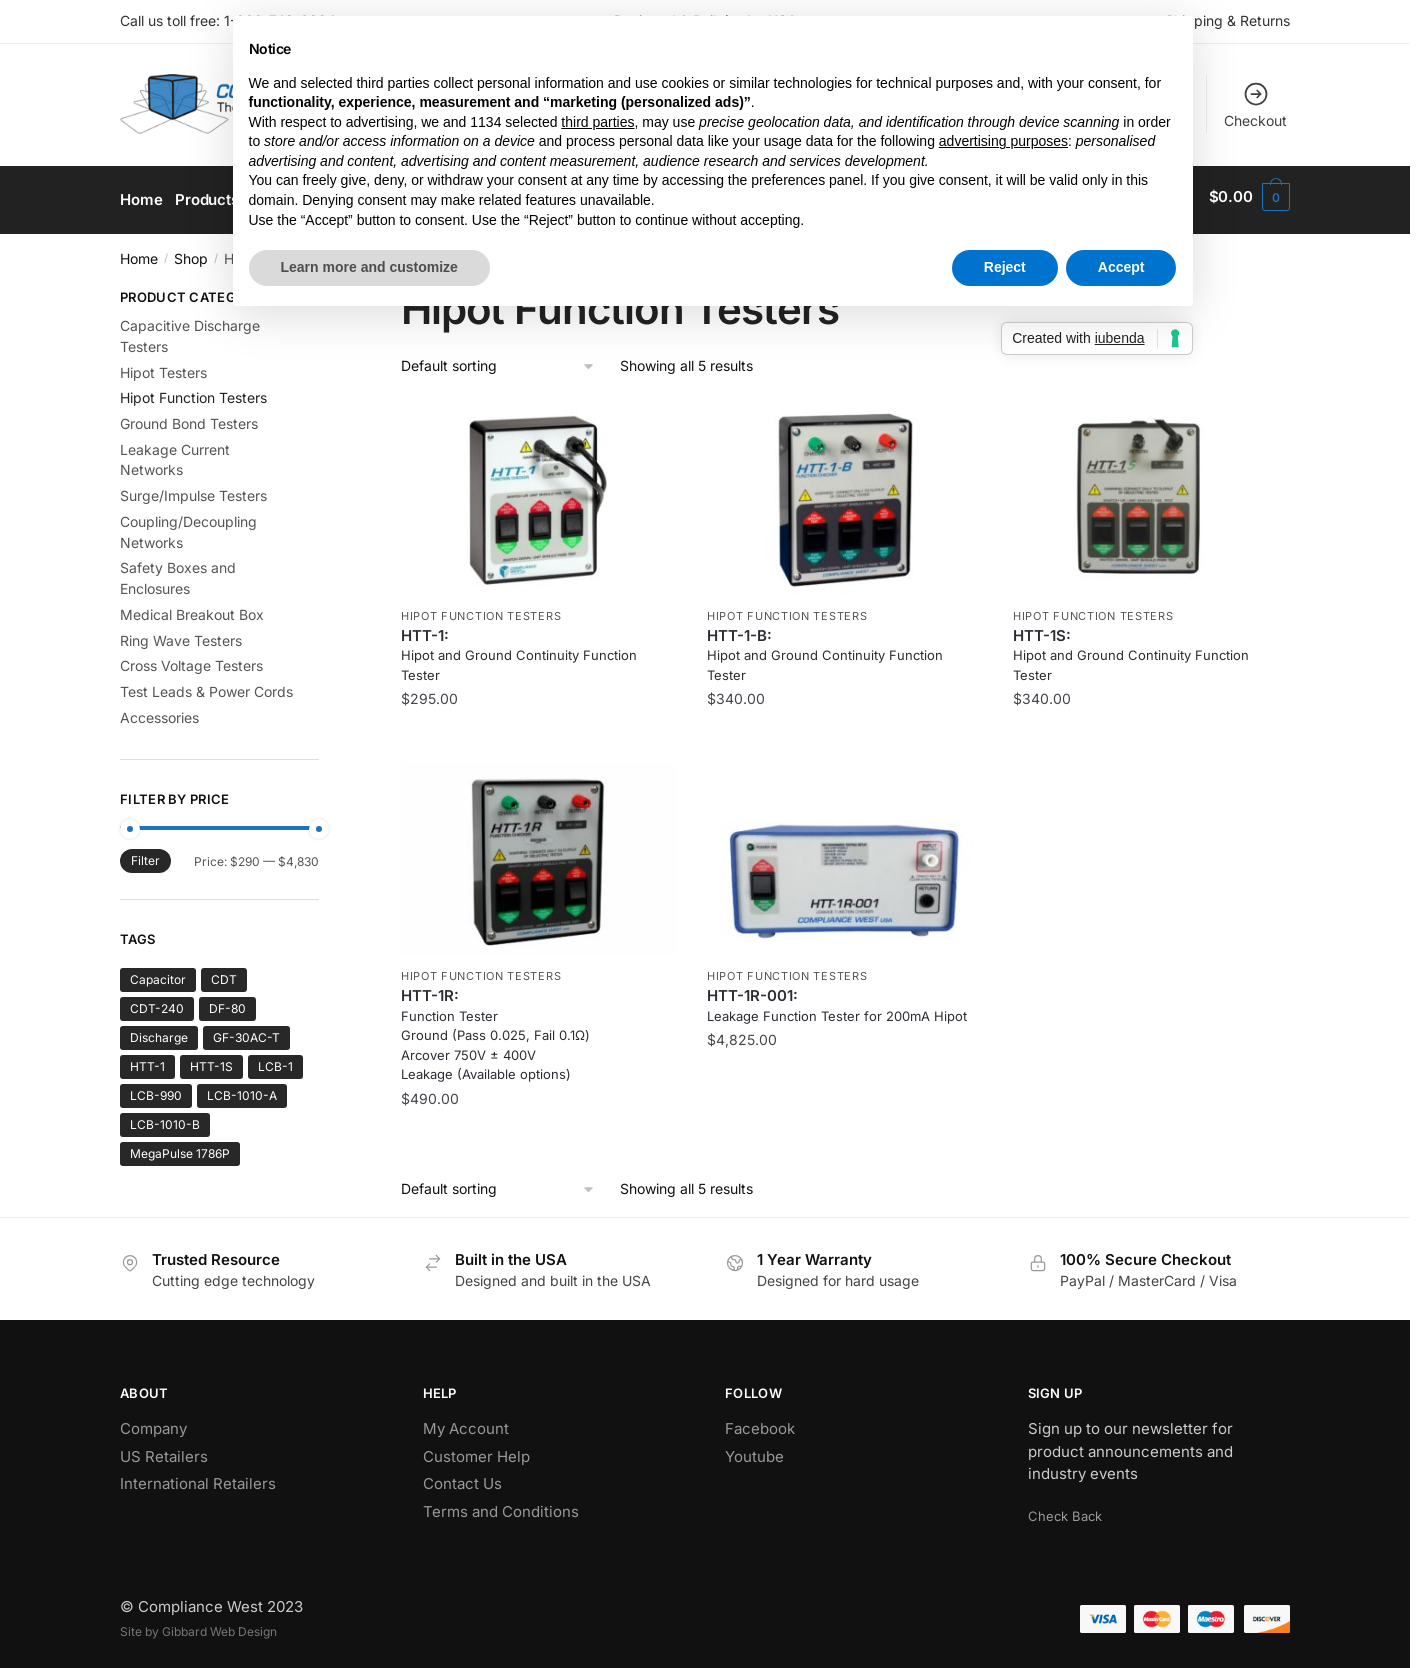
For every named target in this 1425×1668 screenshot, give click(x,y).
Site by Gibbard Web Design (198, 1624)
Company (153, 1421)
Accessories (159, 710)
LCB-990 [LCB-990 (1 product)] (156, 1088)
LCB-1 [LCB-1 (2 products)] (275, 1059)
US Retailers (164, 1449)
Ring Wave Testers (181, 632)
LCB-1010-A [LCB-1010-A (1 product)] (242, 1088)
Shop (191, 251)
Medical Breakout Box (192, 607)
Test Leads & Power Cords (206, 684)
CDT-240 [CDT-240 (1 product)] (157, 1001)
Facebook (760, 1421)
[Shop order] (498, 359)
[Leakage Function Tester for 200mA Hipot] (845, 852)
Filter (145, 853)
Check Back (1065, 1509)
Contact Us (462, 1476)
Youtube (754, 1449)
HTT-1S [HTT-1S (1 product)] (211, 1059)
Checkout (1255, 104)
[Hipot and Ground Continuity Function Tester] (539, 491)
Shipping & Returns (1227, 20)
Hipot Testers (163, 364)
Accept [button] (1121, 267)
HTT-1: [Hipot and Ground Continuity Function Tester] (519, 647)
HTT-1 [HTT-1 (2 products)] (147, 1059)
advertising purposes (1003, 141)
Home (139, 251)
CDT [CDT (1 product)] (224, 972)
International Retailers (198, 1476)
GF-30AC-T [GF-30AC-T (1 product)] (246, 1030)
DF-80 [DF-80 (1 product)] (227, 1001)
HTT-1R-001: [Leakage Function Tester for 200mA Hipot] (837, 998)
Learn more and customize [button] (369, 267)
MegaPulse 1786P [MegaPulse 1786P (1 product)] (180, 1146)
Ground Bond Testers (189, 416)
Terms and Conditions (501, 1504)
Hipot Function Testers (481, 609)
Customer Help (476, 1449)
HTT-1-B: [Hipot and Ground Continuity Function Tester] (825, 647)
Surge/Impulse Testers (193, 488)
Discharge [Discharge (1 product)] (159, 1030)
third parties (597, 122)
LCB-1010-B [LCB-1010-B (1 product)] (165, 1117)
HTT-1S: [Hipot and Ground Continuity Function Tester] (1131, 647)
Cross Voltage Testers (191, 658)
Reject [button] (1005, 267)
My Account (466, 1421)
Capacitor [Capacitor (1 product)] (158, 972)
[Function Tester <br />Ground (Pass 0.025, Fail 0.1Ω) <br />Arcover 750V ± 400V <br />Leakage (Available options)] (539, 852)
